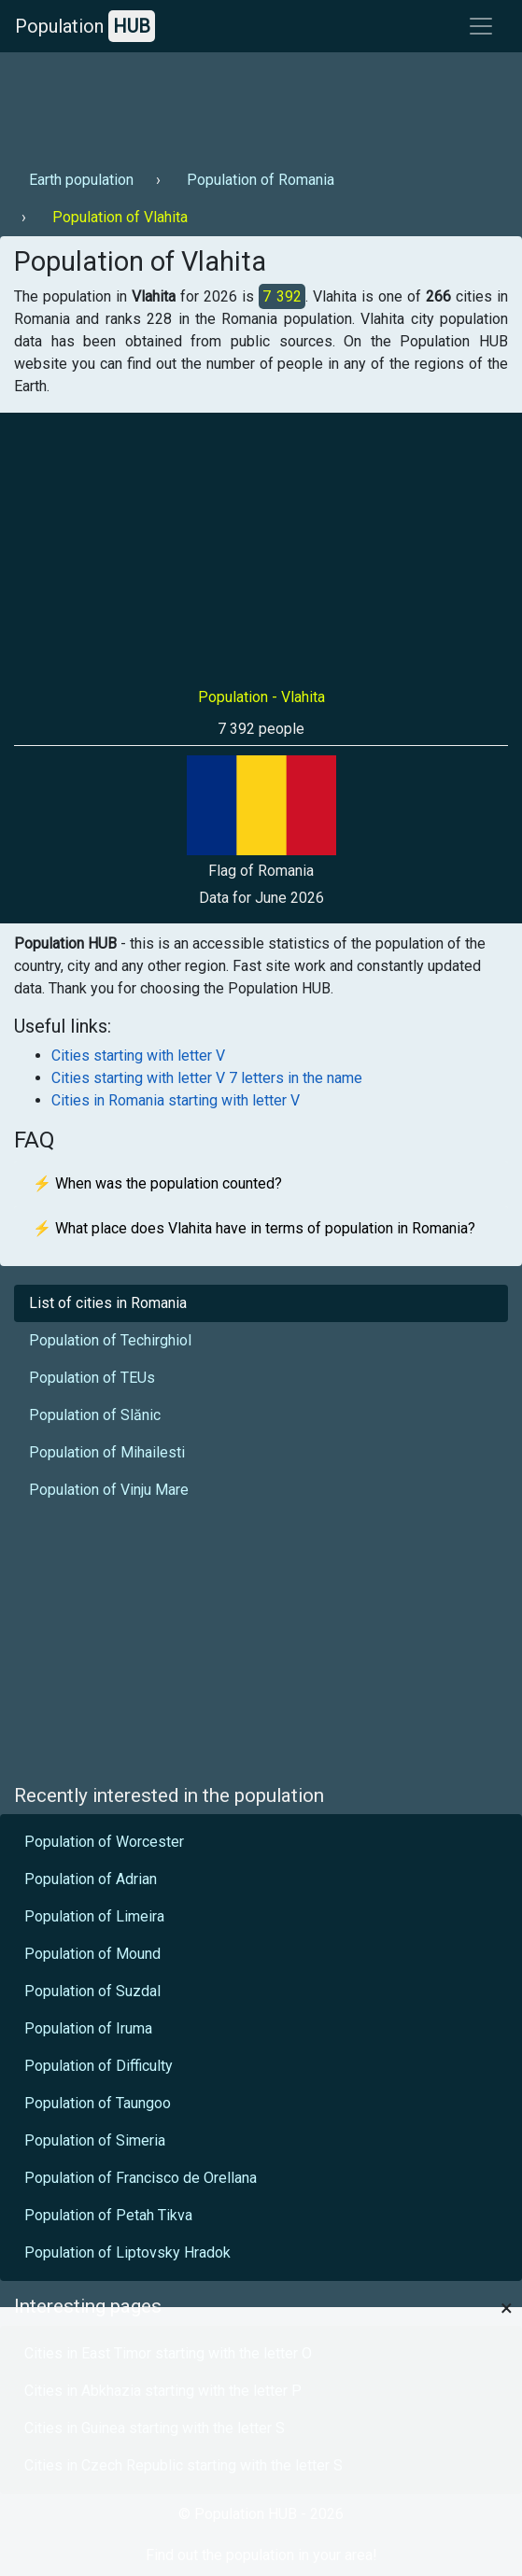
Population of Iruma (88, 2028)
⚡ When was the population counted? (157, 1183)
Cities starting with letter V (138, 1055)
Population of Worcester (104, 1842)
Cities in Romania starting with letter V (175, 1100)
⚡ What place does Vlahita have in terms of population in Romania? (254, 1228)
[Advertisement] (258, 104)
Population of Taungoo (97, 2103)
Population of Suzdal (92, 1991)
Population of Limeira (94, 1916)
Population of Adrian (90, 1879)
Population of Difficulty (98, 2066)
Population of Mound (92, 1954)
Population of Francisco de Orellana (140, 2178)
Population (85, 26)
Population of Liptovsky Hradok (127, 2252)
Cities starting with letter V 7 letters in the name (206, 1078)
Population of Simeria (94, 2140)
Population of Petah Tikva (108, 2215)
